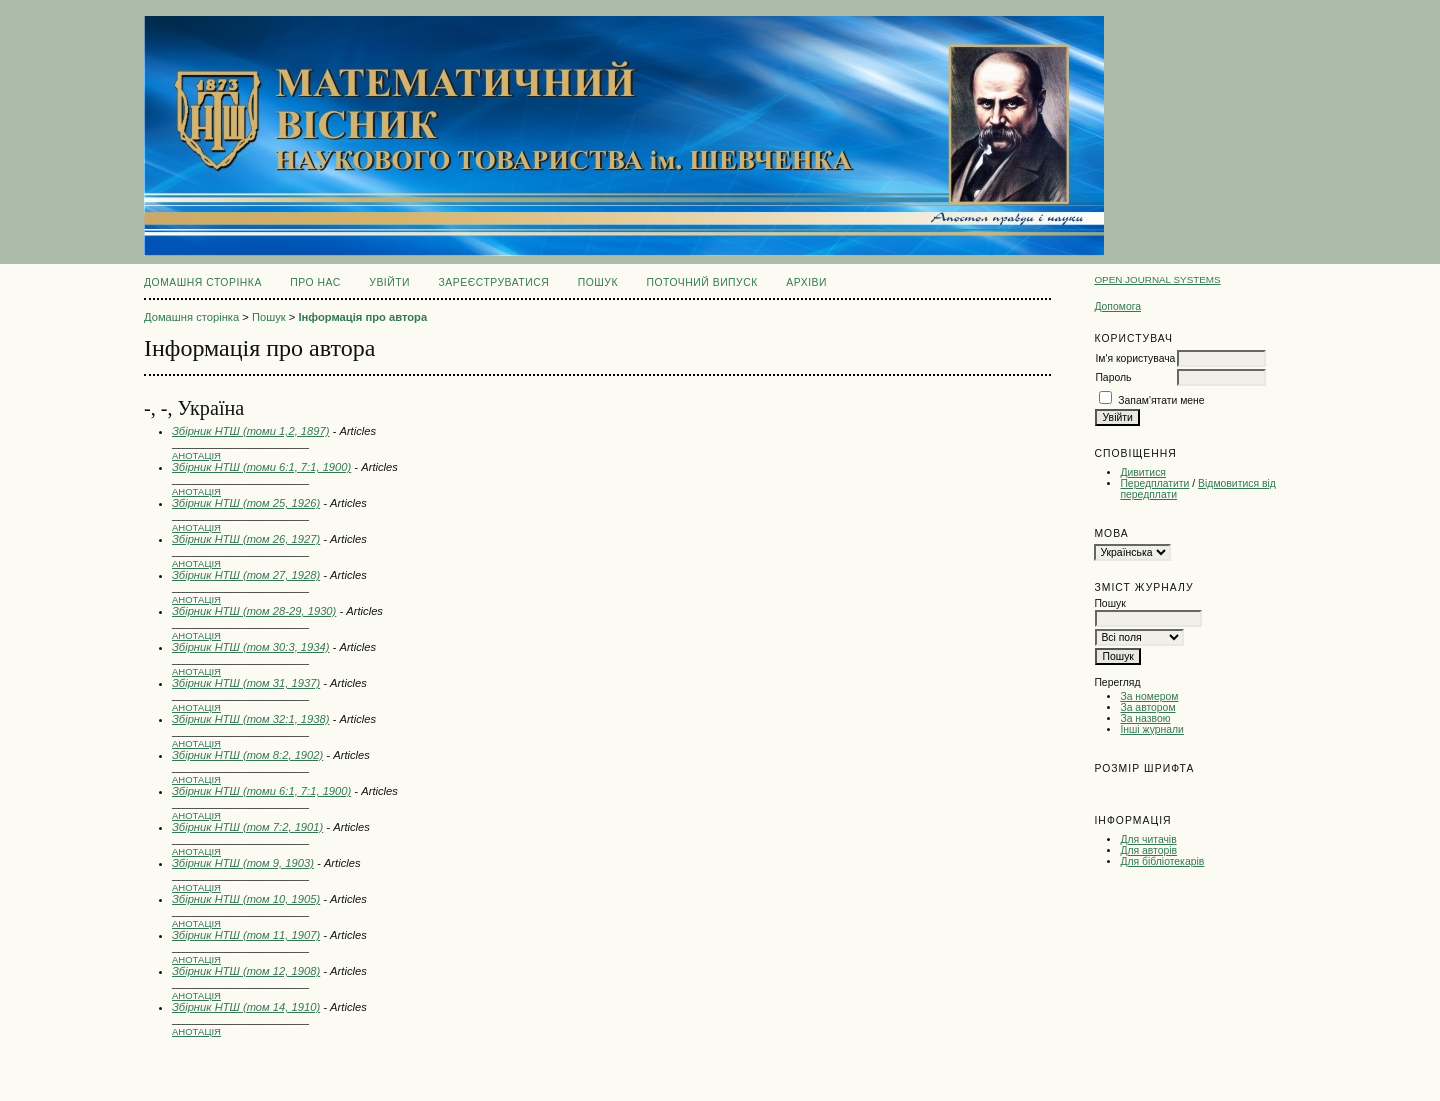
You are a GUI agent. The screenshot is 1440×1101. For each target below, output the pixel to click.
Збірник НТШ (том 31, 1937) (246, 683)
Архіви (806, 282)
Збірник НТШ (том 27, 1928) (246, 575)
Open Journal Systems (1157, 279)
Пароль (1113, 377)
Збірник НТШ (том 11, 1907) (246, 935)
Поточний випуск (701, 282)
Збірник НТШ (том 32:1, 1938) (250, 719)
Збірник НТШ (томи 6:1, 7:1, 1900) (261, 467)
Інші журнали (1151, 729)
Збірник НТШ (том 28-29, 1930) (254, 611)
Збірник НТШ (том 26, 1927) (246, 539)
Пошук (598, 282)
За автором (1147, 707)
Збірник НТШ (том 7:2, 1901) (247, 827)
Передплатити (1154, 483)
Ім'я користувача (1135, 358)
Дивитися (1143, 472)
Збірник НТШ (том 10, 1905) (246, 899)
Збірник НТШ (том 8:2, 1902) (247, 755)
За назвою (1145, 718)
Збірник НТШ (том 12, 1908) (246, 971)
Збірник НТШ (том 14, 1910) (246, 1007)
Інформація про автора (362, 317)
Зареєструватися (494, 282)
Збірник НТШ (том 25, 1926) (246, 503)
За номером (1149, 696)
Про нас (315, 282)
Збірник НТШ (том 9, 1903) (243, 863)
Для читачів (1148, 839)
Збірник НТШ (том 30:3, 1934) (250, 647)
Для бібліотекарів (1162, 861)
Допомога (1117, 306)
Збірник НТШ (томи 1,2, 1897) (250, 431)
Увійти (389, 282)
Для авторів (1148, 850)
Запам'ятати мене (1161, 400)
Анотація (196, 455)
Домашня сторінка (203, 282)
